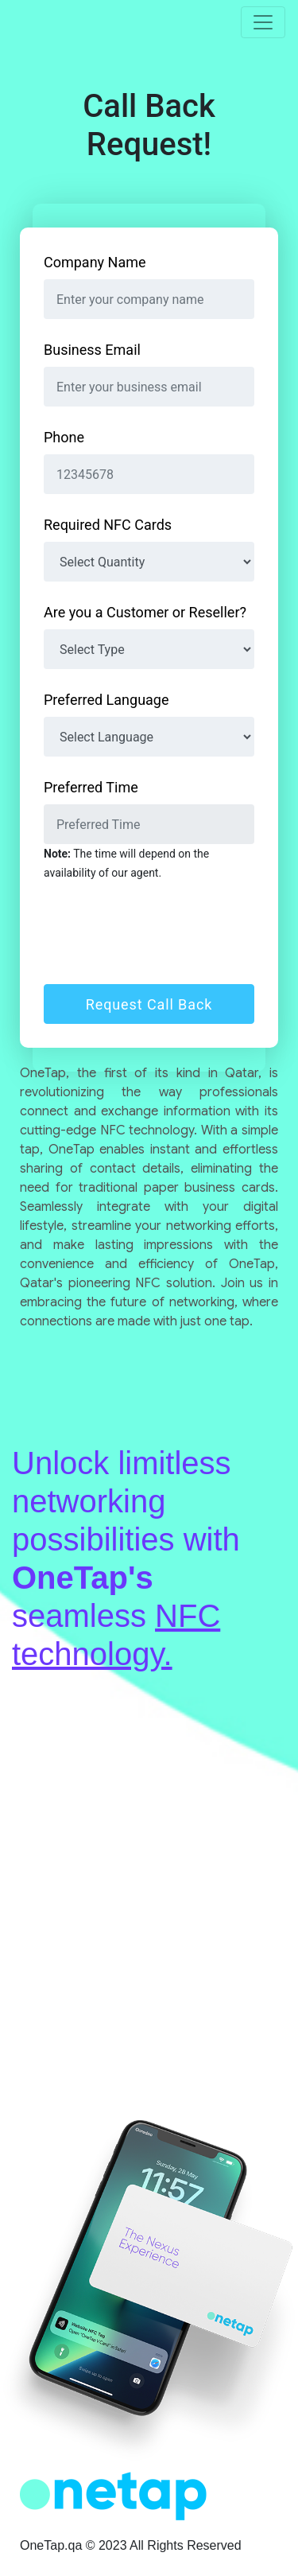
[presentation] (164, 933)
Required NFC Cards (108, 524)
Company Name (95, 262)
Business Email (92, 349)
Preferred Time (91, 787)
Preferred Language (106, 699)
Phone (64, 437)
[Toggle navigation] (263, 22)
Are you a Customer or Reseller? (145, 612)
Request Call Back (149, 1004)
